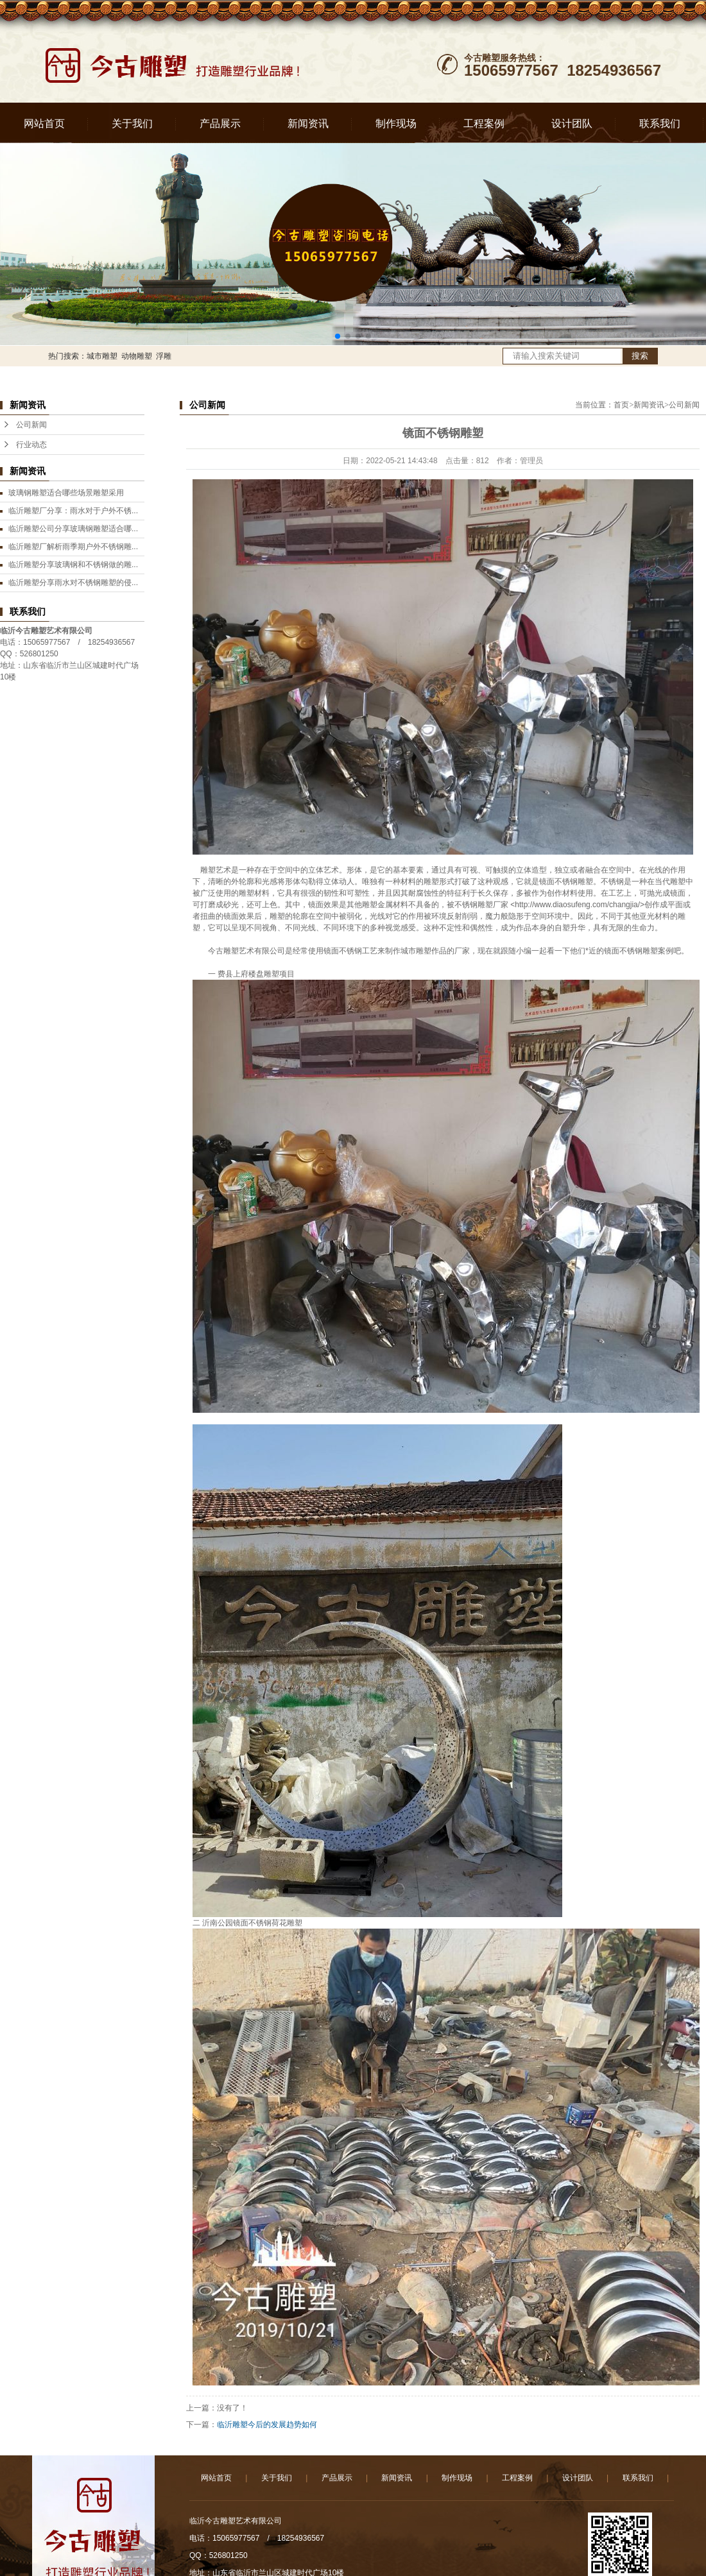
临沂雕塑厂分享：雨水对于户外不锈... (73, 510)
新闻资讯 (308, 123)
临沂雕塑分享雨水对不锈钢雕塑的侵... (73, 582)
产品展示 (220, 123)
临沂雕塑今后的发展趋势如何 (267, 2424)
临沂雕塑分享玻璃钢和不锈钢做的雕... (73, 564)
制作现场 (396, 123)
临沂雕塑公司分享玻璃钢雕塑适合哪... (73, 528)
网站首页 (44, 123)
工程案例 (483, 123)
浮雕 (163, 356)
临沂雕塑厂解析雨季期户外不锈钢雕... (73, 546)
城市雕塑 (102, 356)
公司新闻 (31, 424)
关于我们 (132, 123)
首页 (621, 404)
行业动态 (31, 444)
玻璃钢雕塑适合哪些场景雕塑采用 (66, 492)
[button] (337, 336)
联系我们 (659, 123)
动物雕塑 (136, 356)
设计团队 (571, 123)
